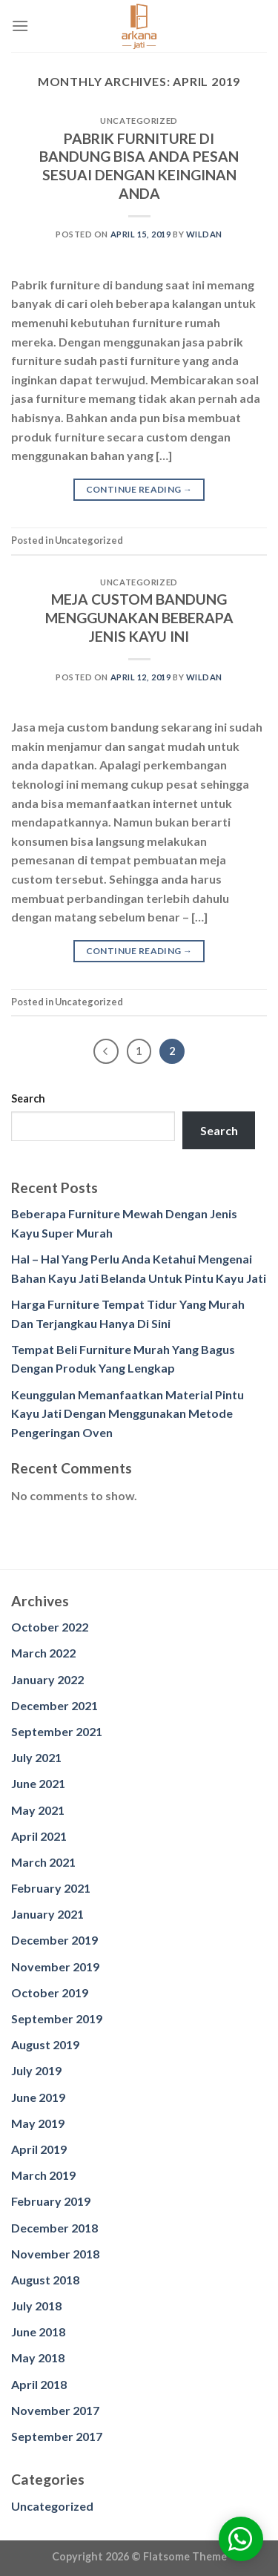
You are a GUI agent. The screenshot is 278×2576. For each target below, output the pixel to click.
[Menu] (20, 25)
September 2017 (56, 2436)
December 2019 (54, 1940)
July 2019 (36, 2070)
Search (28, 1098)
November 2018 (55, 2254)
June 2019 (38, 2097)
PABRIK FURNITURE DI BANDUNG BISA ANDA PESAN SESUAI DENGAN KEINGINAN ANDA (139, 166)
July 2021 (36, 1757)
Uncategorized (52, 2506)
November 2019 (55, 1966)
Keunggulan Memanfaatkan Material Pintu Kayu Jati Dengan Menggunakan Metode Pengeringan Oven (127, 1413)
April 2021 (39, 1836)
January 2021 (47, 1914)
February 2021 (50, 1888)
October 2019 (49, 1992)
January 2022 (47, 1679)
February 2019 (50, 2201)
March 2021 (43, 1862)
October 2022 (49, 1627)
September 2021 (56, 1731)
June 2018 (38, 2331)
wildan (204, 234)
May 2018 (37, 2357)
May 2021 (37, 1810)
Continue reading (139, 489)
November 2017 (55, 2410)
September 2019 (56, 2018)
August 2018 (45, 2280)
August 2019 (45, 2044)
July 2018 (36, 2306)
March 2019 (43, 2175)
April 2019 (39, 2149)
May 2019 (37, 2123)
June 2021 (38, 1783)
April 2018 (39, 2384)
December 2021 (54, 1705)
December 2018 (54, 2228)
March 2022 (43, 1653)
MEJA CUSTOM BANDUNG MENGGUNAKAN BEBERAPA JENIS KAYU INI (139, 618)
